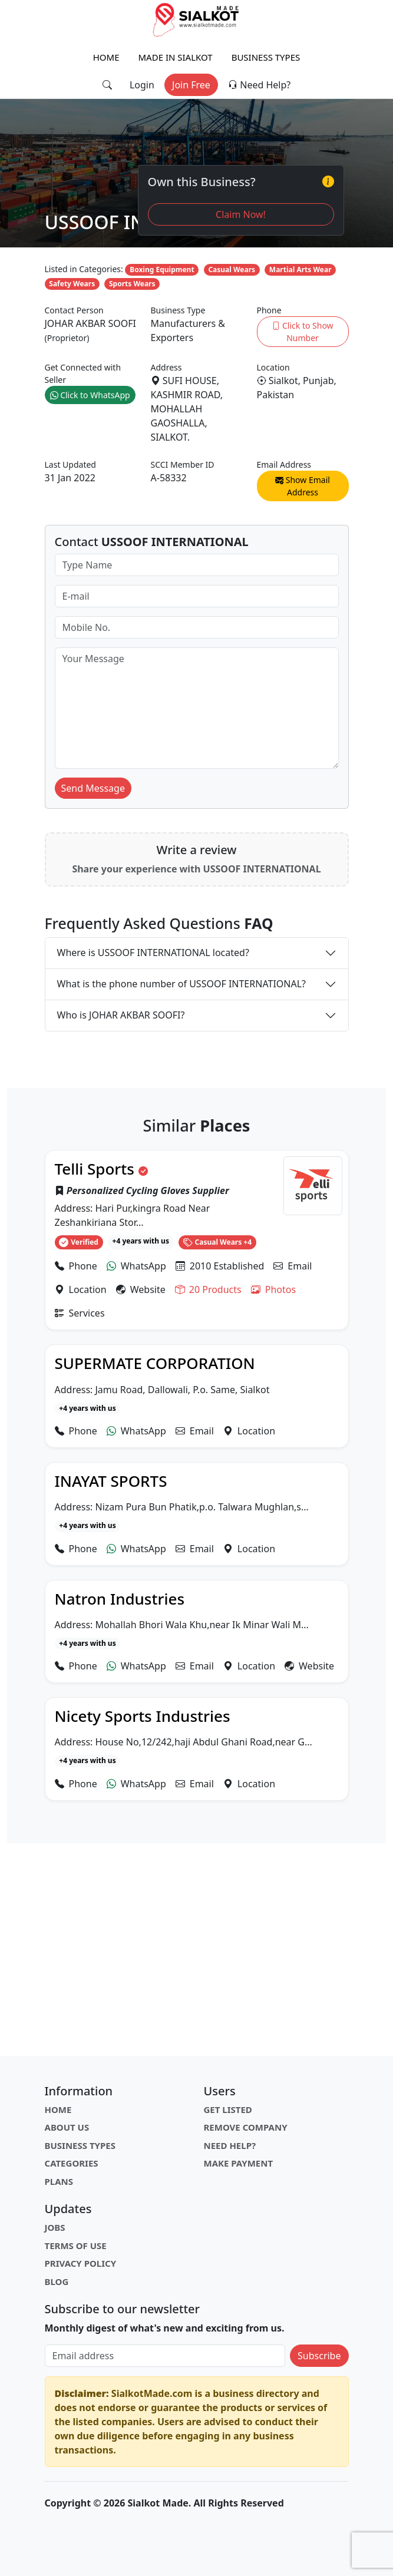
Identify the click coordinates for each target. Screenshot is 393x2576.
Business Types (266, 57)
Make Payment (238, 2163)
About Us (67, 2127)
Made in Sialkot (175, 57)
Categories (71, 2163)
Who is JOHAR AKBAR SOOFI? (121, 1014)
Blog (57, 2281)
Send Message (93, 788)
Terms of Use (76, 2245)
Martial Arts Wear (300, 269)
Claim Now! (241, 214)
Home (106, 57)
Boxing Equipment (162, 269)
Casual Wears (231, 269)
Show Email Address (302, 486)
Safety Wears (72, 284)
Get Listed (228, 2109)
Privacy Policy (81, 2263)
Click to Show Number (302, 331)
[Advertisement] (197, 1949)
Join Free (191, 84)
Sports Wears (132, 284)
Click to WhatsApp (90, 395)
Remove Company (246, 2127)
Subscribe (319, 2355)
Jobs (55, 2227)
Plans (59, 2181)
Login (142, 84)
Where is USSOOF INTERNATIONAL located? (153, 952)
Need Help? (259, 84)
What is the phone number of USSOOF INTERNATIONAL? (181, 983)
